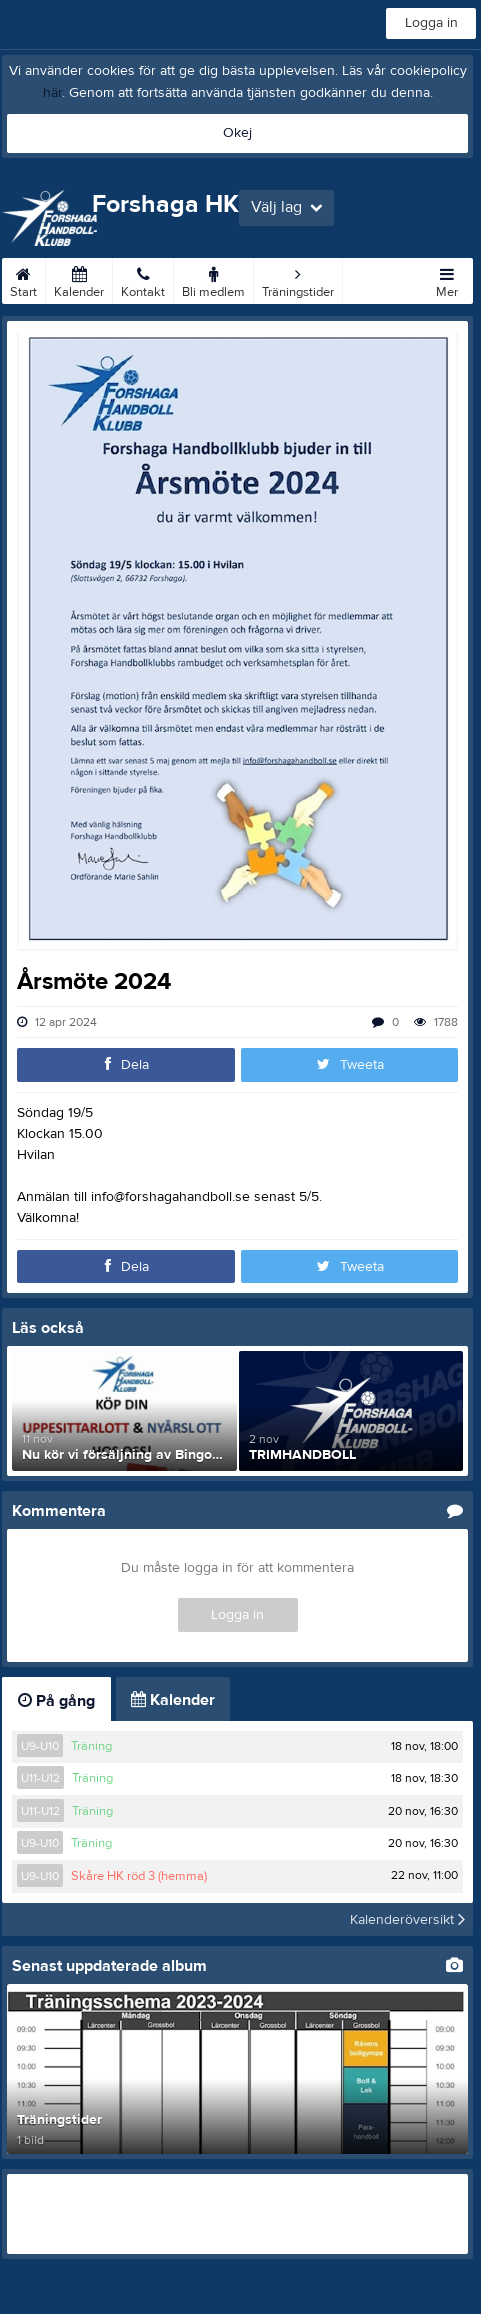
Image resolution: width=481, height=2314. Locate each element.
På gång (56, 1701)
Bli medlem (213, 279)
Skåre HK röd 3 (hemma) (139, 1876)
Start (23, 279)
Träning (91, 1746)
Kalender (79, 279)
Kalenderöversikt (407, 1919)
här (52, 93)
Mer (447, 279)
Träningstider (298, 279)
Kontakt (143, 279)
